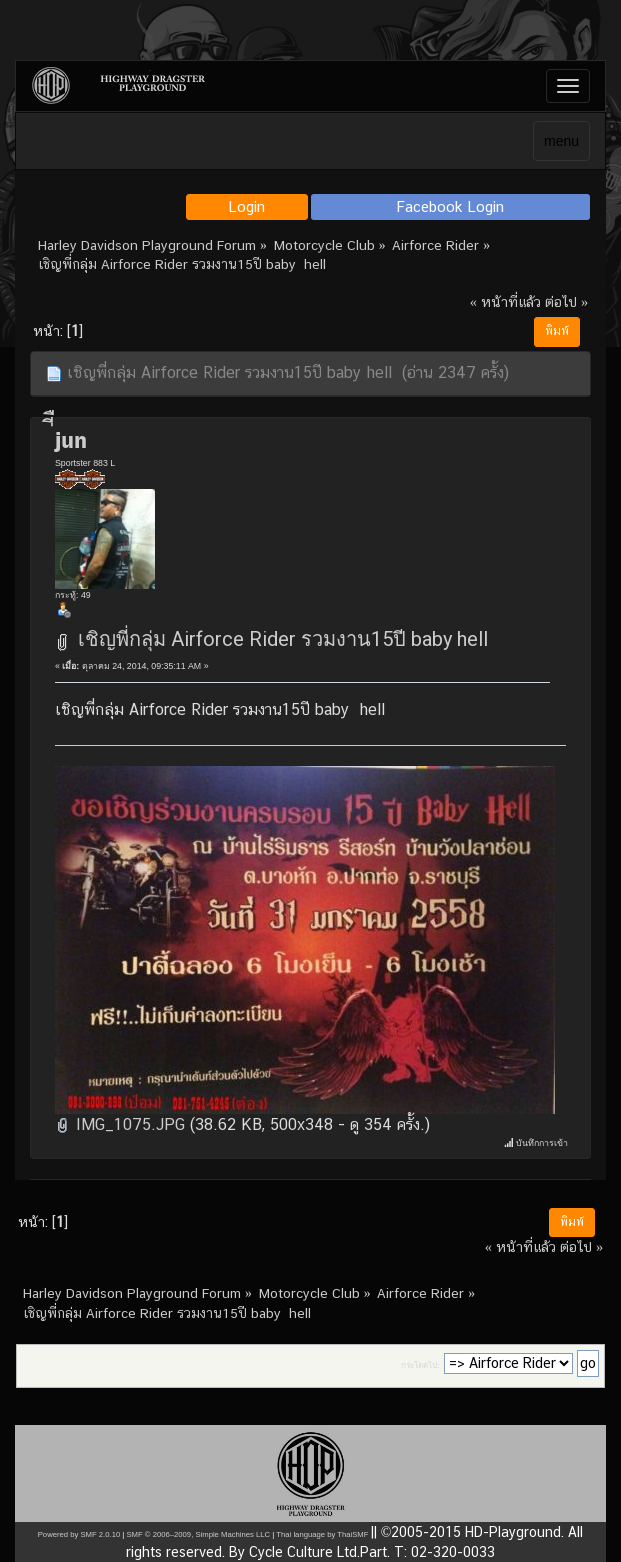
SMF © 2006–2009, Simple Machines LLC (198, 1534)
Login (246, 206)
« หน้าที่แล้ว (505, 301)
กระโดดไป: (420, 1365)
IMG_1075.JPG (120, 1124)
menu (561, 141)
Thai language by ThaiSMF (322, 1534)
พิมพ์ (557, 331)
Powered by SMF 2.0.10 (79, 1534)
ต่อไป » (566, 301)
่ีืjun (71, 440)
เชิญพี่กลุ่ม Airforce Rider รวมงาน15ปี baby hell (283, 639)
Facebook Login (450, 206)
